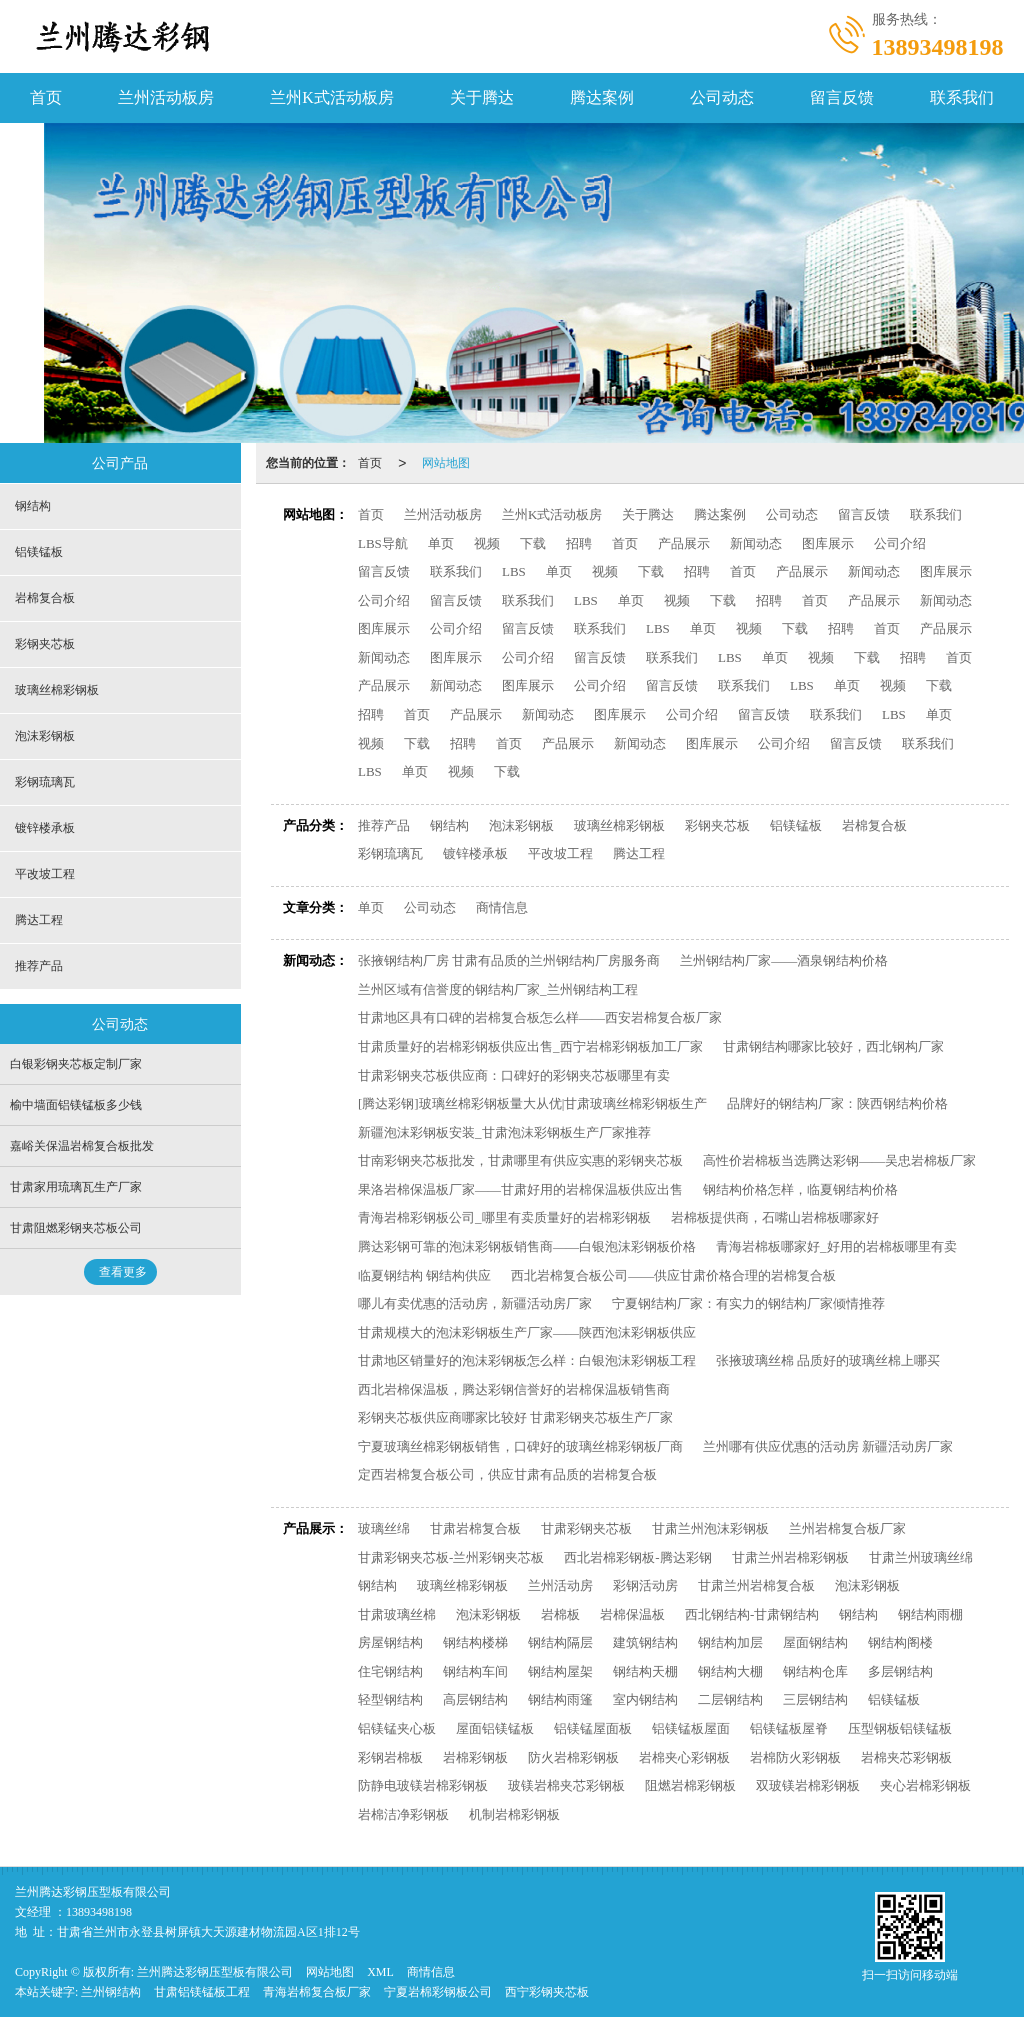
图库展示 (828, 543)
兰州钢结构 (111, 1992)
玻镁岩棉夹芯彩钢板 (566, 1785)
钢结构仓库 (815, 1671)
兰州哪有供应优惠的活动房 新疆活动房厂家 (828, 1446)
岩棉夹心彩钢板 (684, 1757)
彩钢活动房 (645, 1585)
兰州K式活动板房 (332, 97)
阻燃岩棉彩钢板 (690, 1785)
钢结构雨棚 (930, 1614)
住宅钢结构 (390, 1671)
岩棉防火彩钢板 (795, 1757)
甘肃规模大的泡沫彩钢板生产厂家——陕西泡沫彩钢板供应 (527, 1332)
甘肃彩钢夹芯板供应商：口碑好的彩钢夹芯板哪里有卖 (514, 1075)
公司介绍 (900, 543)
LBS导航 (383, 543)
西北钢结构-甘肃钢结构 (752, 1614)
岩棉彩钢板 (475, 1757)
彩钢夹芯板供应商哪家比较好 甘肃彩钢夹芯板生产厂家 (515, 1417)
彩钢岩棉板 (390, 1757)
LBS (514, 571)
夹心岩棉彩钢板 (925, 1785)
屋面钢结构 (815, 1642)
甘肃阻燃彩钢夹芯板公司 (76, 1228)
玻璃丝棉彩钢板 (619, 825)
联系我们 (962, 97)
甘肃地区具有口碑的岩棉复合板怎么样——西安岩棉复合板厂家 (540, 1017)
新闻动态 (756, 543)
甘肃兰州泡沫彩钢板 (710, 1528)
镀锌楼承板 (475, 853)
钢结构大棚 (730, 1671)
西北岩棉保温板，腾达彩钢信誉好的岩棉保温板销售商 (514, 1389)
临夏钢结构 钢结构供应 (424, 1275)
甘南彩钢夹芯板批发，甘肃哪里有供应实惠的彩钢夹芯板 (520, 1160)
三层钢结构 (815, 1699)
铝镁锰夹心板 (397, 1728)
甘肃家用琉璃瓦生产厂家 (76, 1187)
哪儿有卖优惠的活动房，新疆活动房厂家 (475, 1303)
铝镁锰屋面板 (593, 1728)
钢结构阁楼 (900, 1642)
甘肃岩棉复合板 (475, 1528)
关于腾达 (482, 97)
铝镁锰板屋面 (691, 1728)
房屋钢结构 (390, 1642)
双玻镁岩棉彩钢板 (808, 1785)
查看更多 (123, 1272)
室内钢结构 (645, 1699)
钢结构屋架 (560, 1671)
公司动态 (722, 97)
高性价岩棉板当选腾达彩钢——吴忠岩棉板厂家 (839, 1160)
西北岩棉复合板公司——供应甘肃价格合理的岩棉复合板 (673, 1275)
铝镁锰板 (796, 825)
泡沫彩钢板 (521, 825)
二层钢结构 (730, 1699)
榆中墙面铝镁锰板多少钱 (76, 1105)
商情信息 (502, 907)
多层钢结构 (900, 1671)
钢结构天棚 (645, 1671)
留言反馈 (842, 97)
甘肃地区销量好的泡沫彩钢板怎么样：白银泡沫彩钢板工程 (527, 1360)
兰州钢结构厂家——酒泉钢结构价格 (784, 960)
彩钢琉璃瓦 (390, 853)
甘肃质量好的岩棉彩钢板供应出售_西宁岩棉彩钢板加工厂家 (530, 1046)
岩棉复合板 (874, 825)
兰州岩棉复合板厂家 (847, 1528)
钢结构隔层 (560, 1642)
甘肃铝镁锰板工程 (202, 1992)
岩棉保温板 (632, 1614)
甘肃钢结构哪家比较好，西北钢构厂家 (833, 1046)
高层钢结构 (475, 1699)
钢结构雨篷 (560, 1699)
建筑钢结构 (645, 1642)
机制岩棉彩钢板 (514, 1814)
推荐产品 (384, 825)
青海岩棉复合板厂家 (317, 1992)
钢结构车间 (475, 1671)
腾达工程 (639, 853)
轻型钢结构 (390, 1699)
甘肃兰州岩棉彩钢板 (790, 1557)
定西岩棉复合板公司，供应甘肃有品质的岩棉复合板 (507, 1474)
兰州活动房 (560, 1585)
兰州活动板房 (166, 97)
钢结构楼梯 (475, 1642)
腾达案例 (602, 97)
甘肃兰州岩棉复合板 (756, 1585)
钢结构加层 (730, 1642)
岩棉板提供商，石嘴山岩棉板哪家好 (775, 1217)
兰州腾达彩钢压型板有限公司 (215, 1972)
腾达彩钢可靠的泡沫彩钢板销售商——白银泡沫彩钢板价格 (527, 1246)
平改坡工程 (560, 853)
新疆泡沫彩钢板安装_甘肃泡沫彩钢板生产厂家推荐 (504, 1132)
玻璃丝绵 (384, 1528)
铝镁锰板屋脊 (789, 1728)
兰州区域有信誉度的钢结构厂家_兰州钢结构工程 (498, 989)
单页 (441, 543)
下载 (533, 543)
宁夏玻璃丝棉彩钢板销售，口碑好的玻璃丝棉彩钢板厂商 (520, 1446)
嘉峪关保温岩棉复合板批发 (82, 1146)
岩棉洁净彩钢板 (403, 1814)
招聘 (579, 543)
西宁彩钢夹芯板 (547, 1992)
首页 (46, 97)
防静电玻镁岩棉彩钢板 (423, 1785)
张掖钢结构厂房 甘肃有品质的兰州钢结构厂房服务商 (509, 960)
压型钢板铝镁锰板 (900, 1728)
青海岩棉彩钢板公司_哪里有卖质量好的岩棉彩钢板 (504, 1217)
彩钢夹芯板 (717, 825)
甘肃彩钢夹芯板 (586, 1528)
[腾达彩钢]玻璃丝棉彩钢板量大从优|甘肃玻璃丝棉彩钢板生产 (532, 1103)
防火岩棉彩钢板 (573, 1757)
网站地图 (446, 463)
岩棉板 (560, 1614)
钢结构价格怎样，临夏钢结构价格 (800, 1189)
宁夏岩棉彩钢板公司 (438, 1992)
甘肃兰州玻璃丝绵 (921, 1557)
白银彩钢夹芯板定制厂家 (76, 1064)
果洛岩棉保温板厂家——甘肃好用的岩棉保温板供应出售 (520, 1189)
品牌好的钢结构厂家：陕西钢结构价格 (837, 1103)
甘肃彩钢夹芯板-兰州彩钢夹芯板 (451, 1557)
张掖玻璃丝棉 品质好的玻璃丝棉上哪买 (828, 1360)
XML (380, 1972)
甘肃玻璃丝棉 (397, 1614)
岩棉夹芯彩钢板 (906, 1757)
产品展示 (684, 543)
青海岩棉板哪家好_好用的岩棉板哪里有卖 (836, 1246)
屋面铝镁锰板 (495, 1728)
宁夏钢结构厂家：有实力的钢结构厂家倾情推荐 (748, 1303)
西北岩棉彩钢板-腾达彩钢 (637, 1557)
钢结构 (449, 825)
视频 (487, 543)
